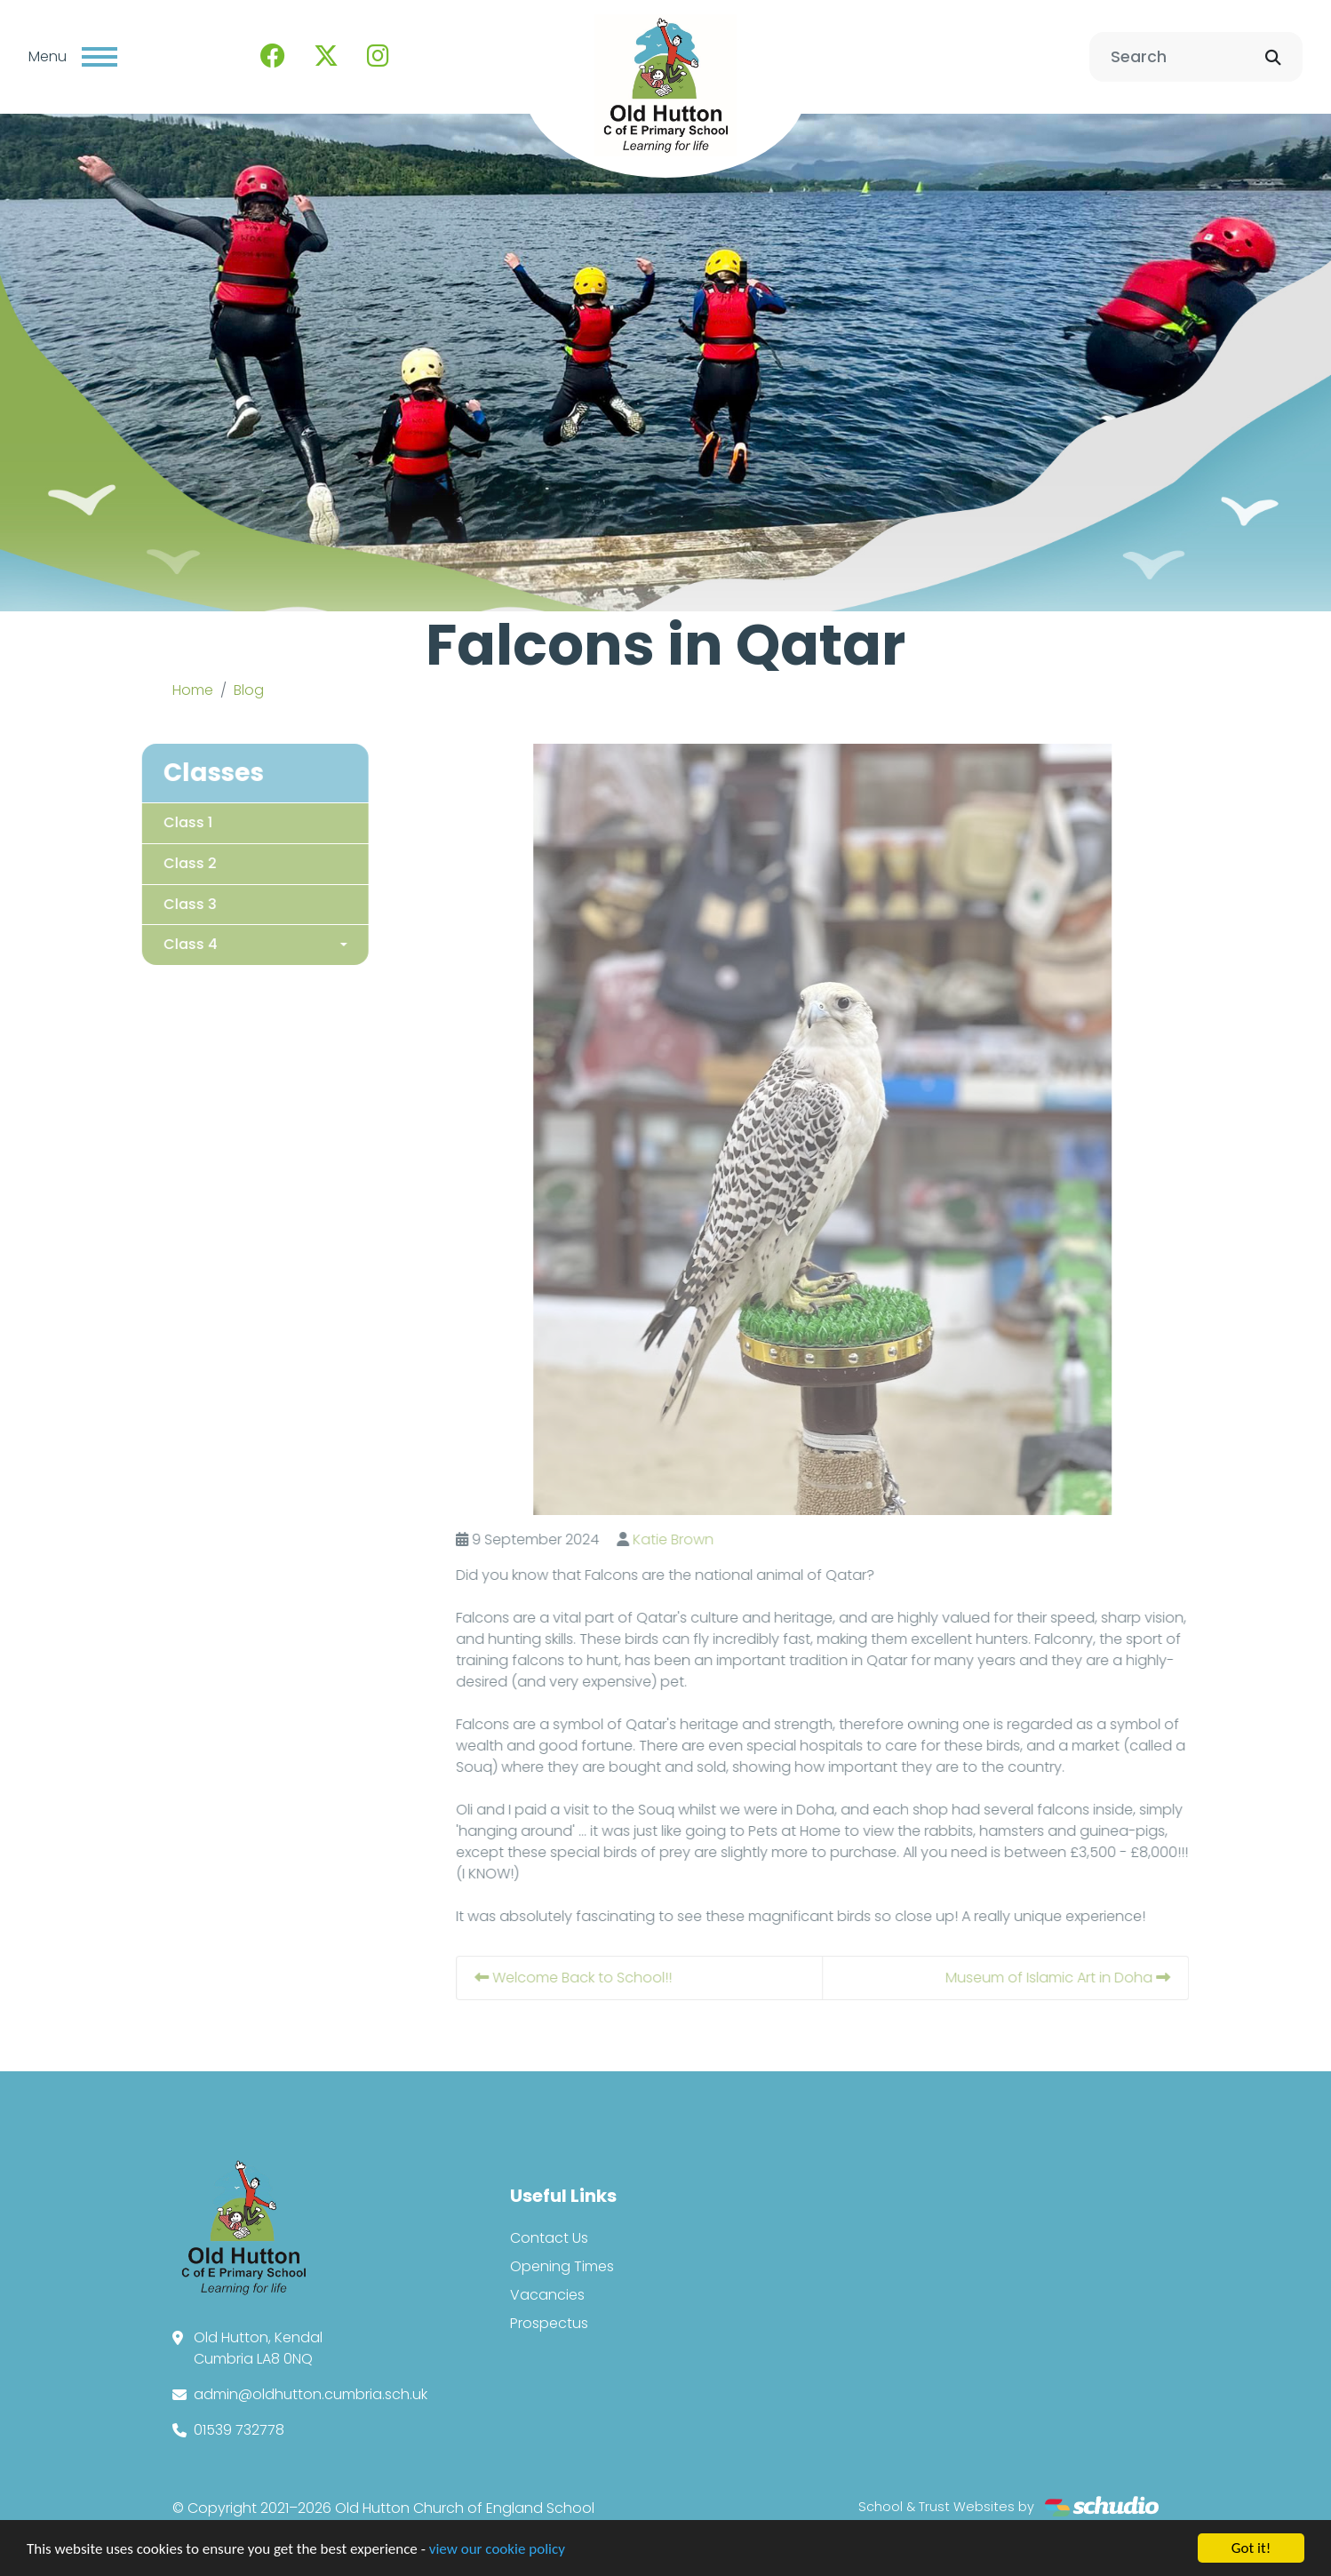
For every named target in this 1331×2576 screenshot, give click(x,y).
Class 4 (159, 944)
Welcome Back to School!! (606, 1977)
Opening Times (562, 2266)
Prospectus (549, 2323)
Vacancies (547, 2295)
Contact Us (549, 2238)
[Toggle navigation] (99, 57)
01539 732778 (239, 2430)
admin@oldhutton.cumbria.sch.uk (310, 2394)
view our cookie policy (497, 2551)
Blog (249, 690)
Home (192, 690)
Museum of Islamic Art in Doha (1089, 1977)
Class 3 (158, 903)
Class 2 (158, 862)
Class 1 (156, 821)
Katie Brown (705, 1539)
